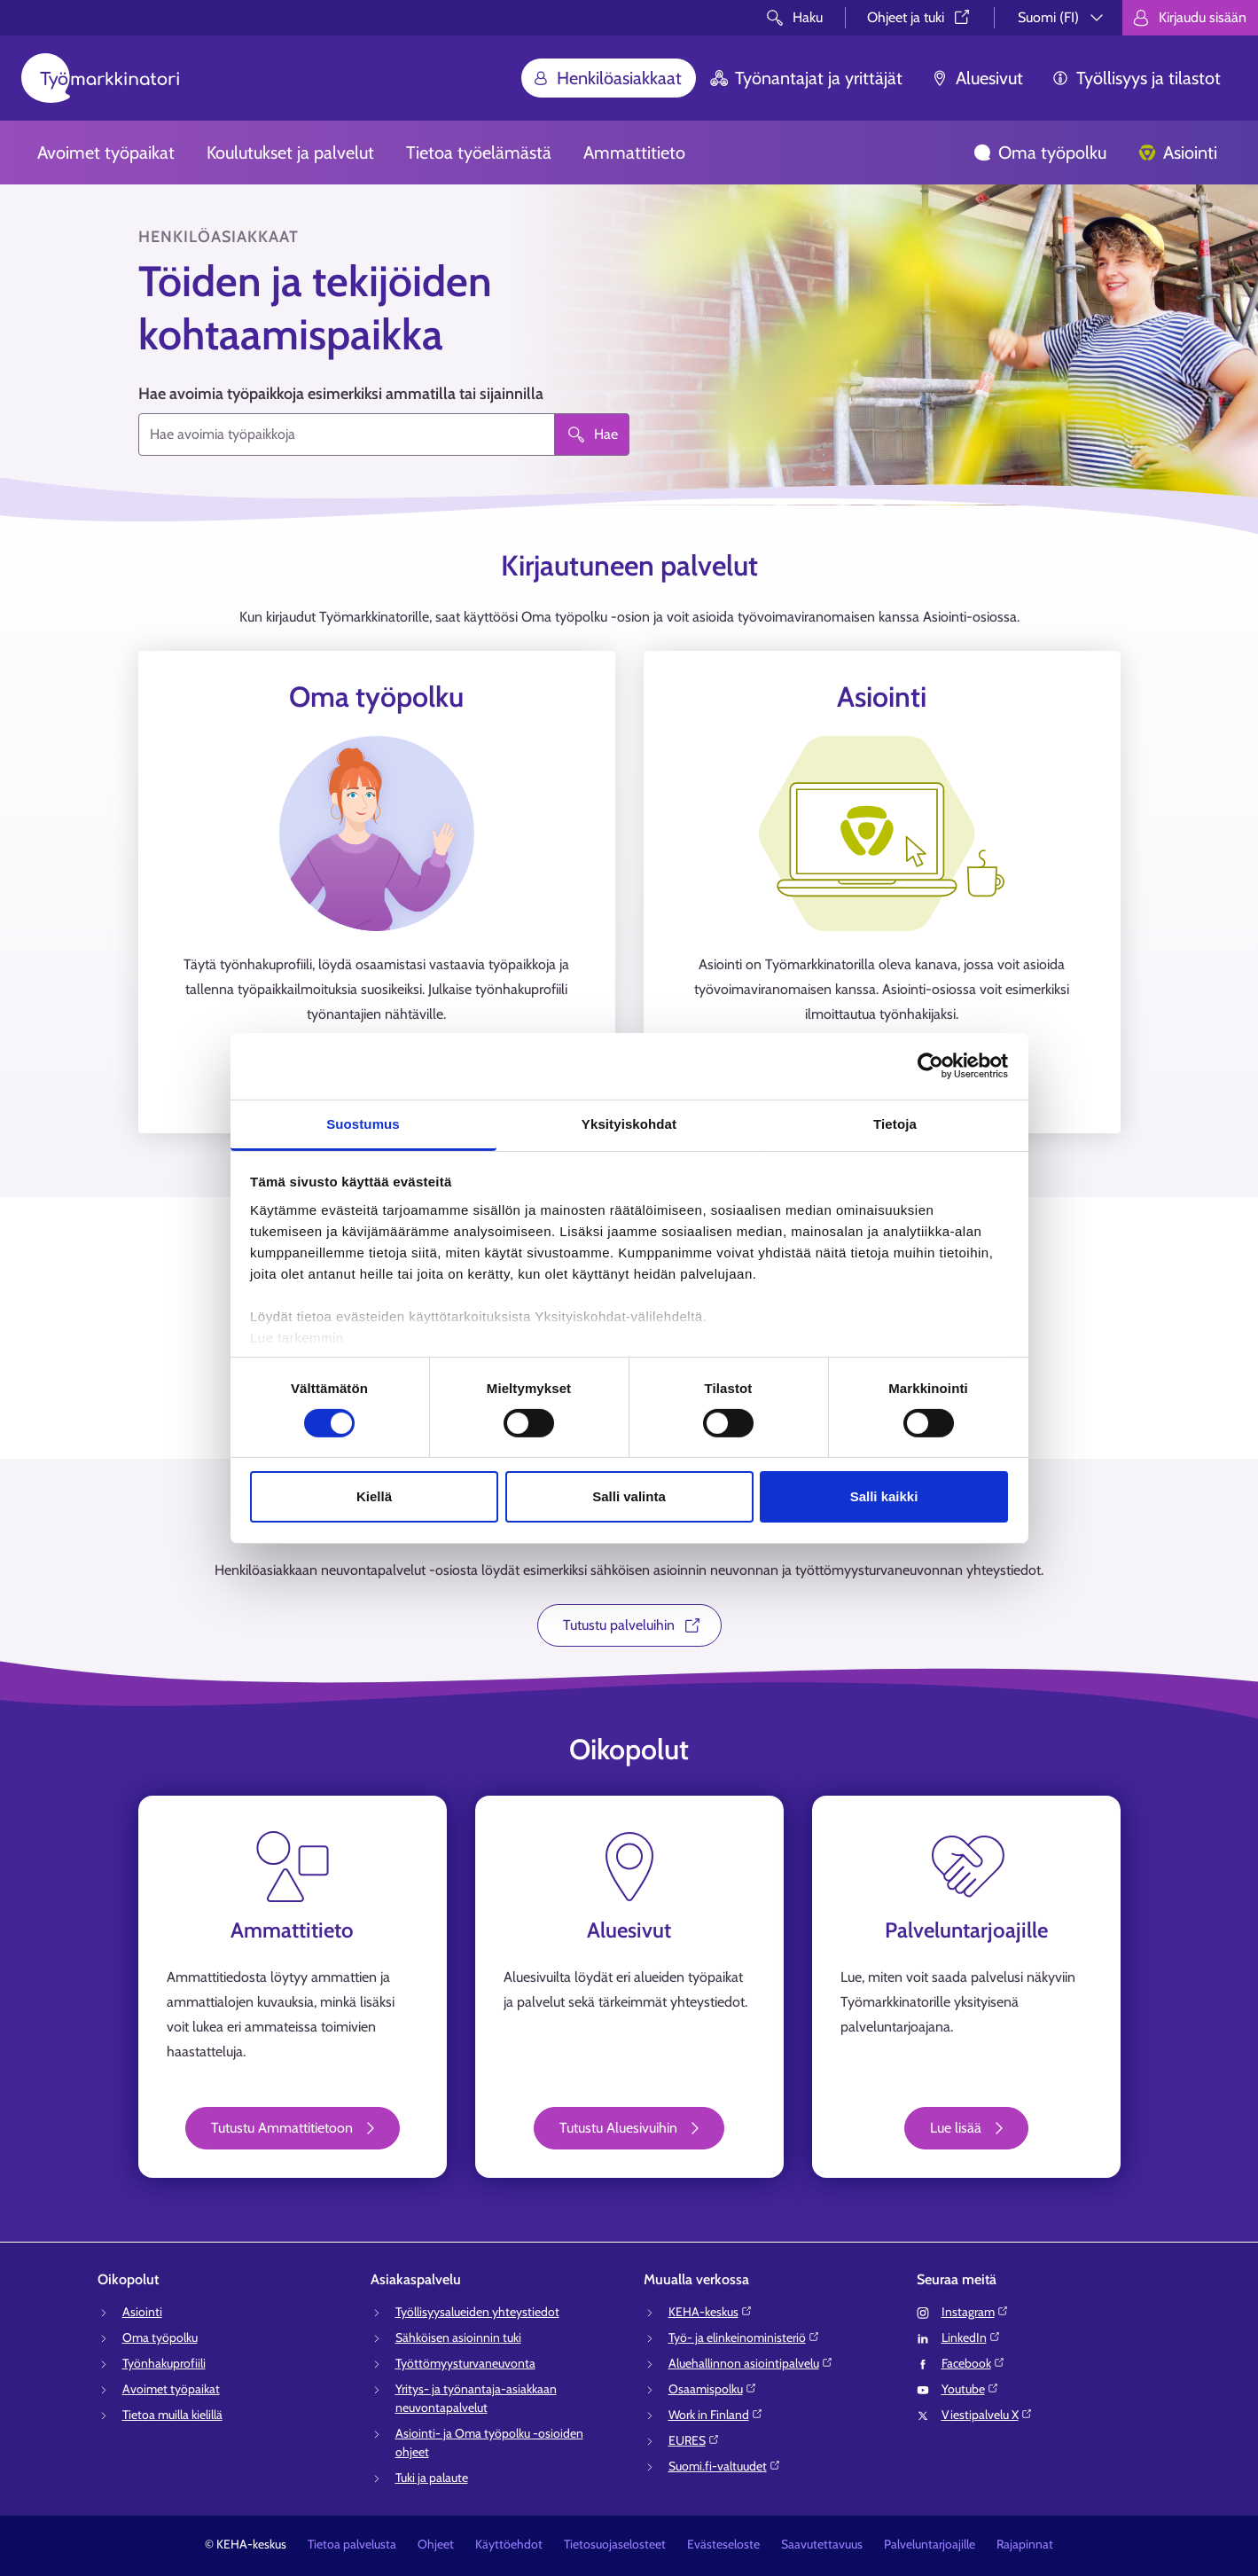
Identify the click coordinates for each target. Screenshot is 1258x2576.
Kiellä (374, 1496)
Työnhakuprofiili (164, 2363)
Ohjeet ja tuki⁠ (920, 17)
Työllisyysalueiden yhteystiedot (477, 2312)
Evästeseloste (723, 2544)
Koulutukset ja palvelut (290, 152)
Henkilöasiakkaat (607, 78)
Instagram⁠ (975, 2312)
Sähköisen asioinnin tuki (458, 2337)
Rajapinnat (1024, 2544)
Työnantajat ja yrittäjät (806, 78)
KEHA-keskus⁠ (710, 2312)
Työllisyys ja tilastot (1136, 78)
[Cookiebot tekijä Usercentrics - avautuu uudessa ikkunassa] (930, 1066)
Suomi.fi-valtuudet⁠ (724, 2466)
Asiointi (1177, 152)
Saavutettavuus (822, 2544)
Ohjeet (436, 2544)
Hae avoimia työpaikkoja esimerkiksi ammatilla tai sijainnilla (340, 393)
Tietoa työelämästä (478, 152)
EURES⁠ (694, 2440)
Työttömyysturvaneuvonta (465, 2363)
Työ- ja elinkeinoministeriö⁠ (744, 2337)
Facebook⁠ (973, 2363)
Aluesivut (977, 78)
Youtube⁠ (970, 2389)
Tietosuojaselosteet (615, 2544)
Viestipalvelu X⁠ (987, 2415)
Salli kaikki (884, 1496)
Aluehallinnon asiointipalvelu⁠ (750, 2363)
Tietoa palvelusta (352, 2544)
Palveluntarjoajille (929, 2544)
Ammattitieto (634, 152)
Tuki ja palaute (431, 2478)
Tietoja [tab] (895, 1123)
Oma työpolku (1039, 152)
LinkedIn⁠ (971, 2337)
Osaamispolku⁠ (712, 2389)
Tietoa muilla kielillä (172, 2415)
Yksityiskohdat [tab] (629, 1123)
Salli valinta (629, 1496)
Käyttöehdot (509, 2544)
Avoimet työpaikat (106, 152)
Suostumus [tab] (363, 1123)
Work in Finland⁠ (715, 2415)
